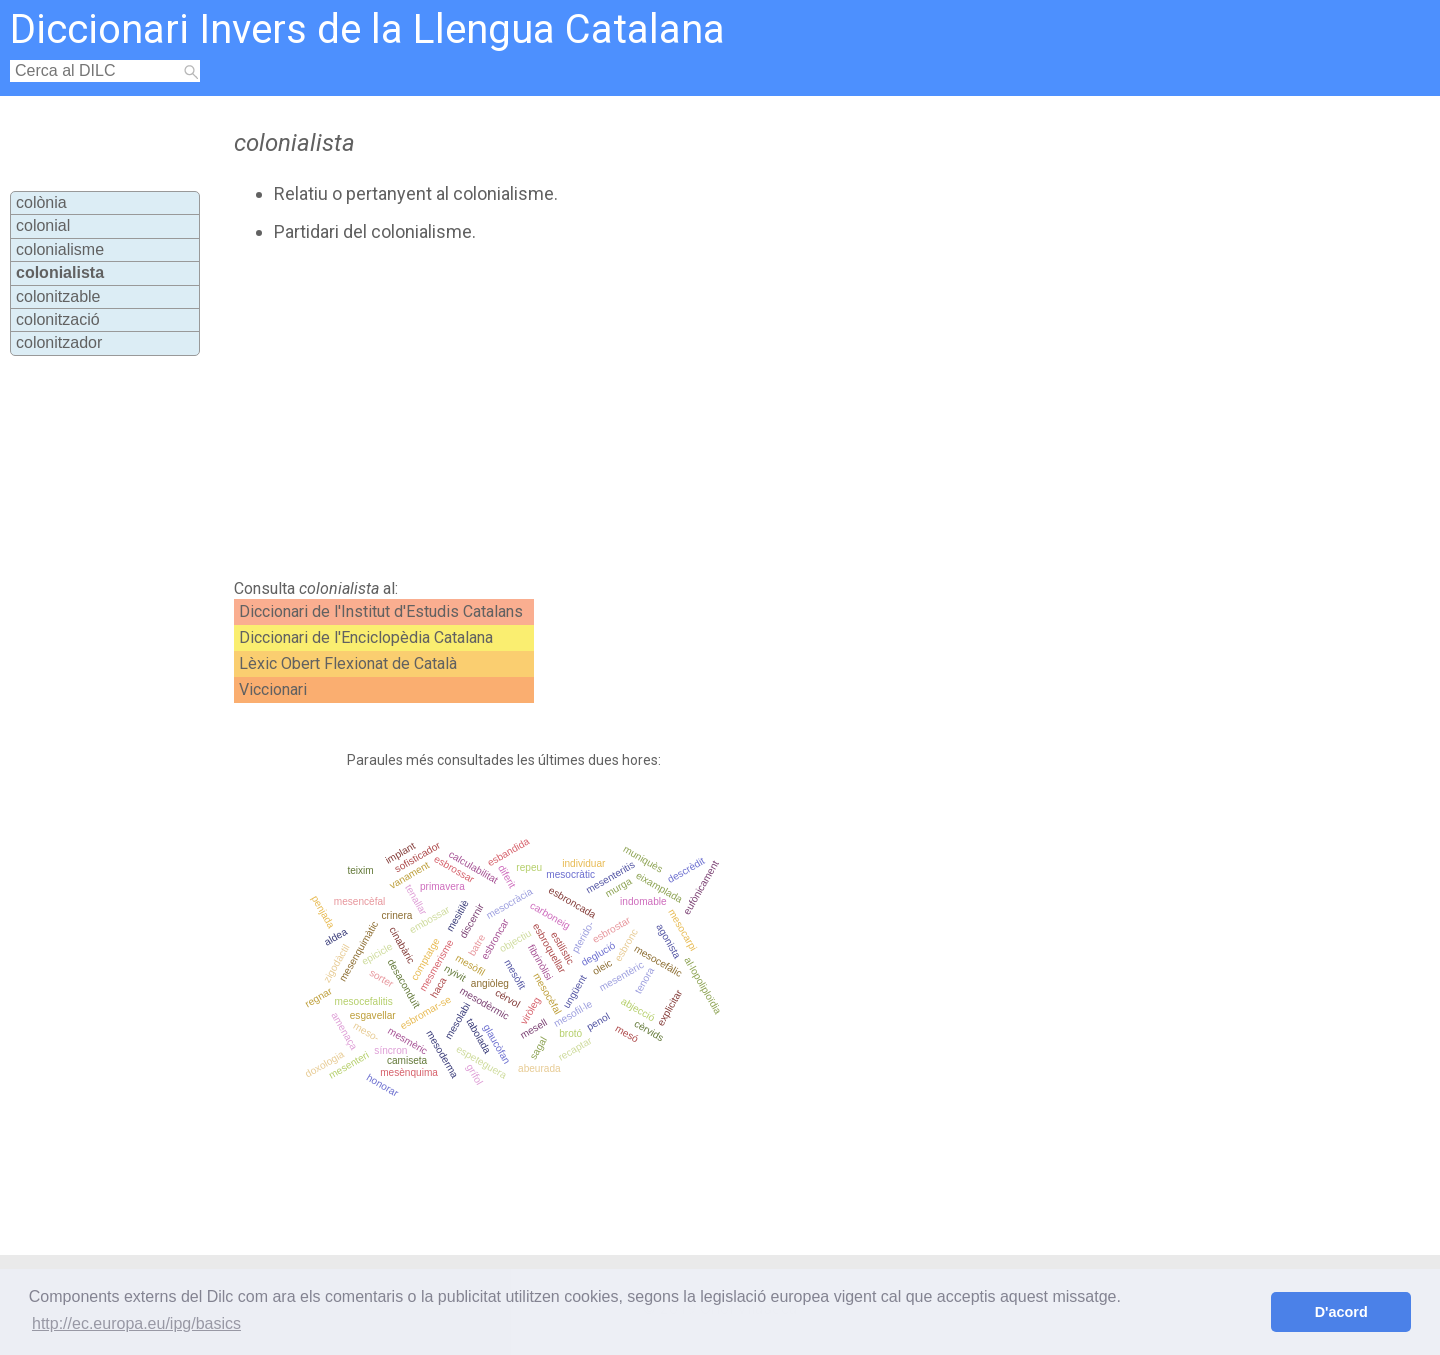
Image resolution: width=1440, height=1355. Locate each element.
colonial (43, 225)
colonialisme (60, 249)
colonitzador (59, 342)
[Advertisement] (641, 411)
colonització (58, 319)
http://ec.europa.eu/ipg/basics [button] (136, 1323)
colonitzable (58, 296)
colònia (41, 202)
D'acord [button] (1341, 1312)
